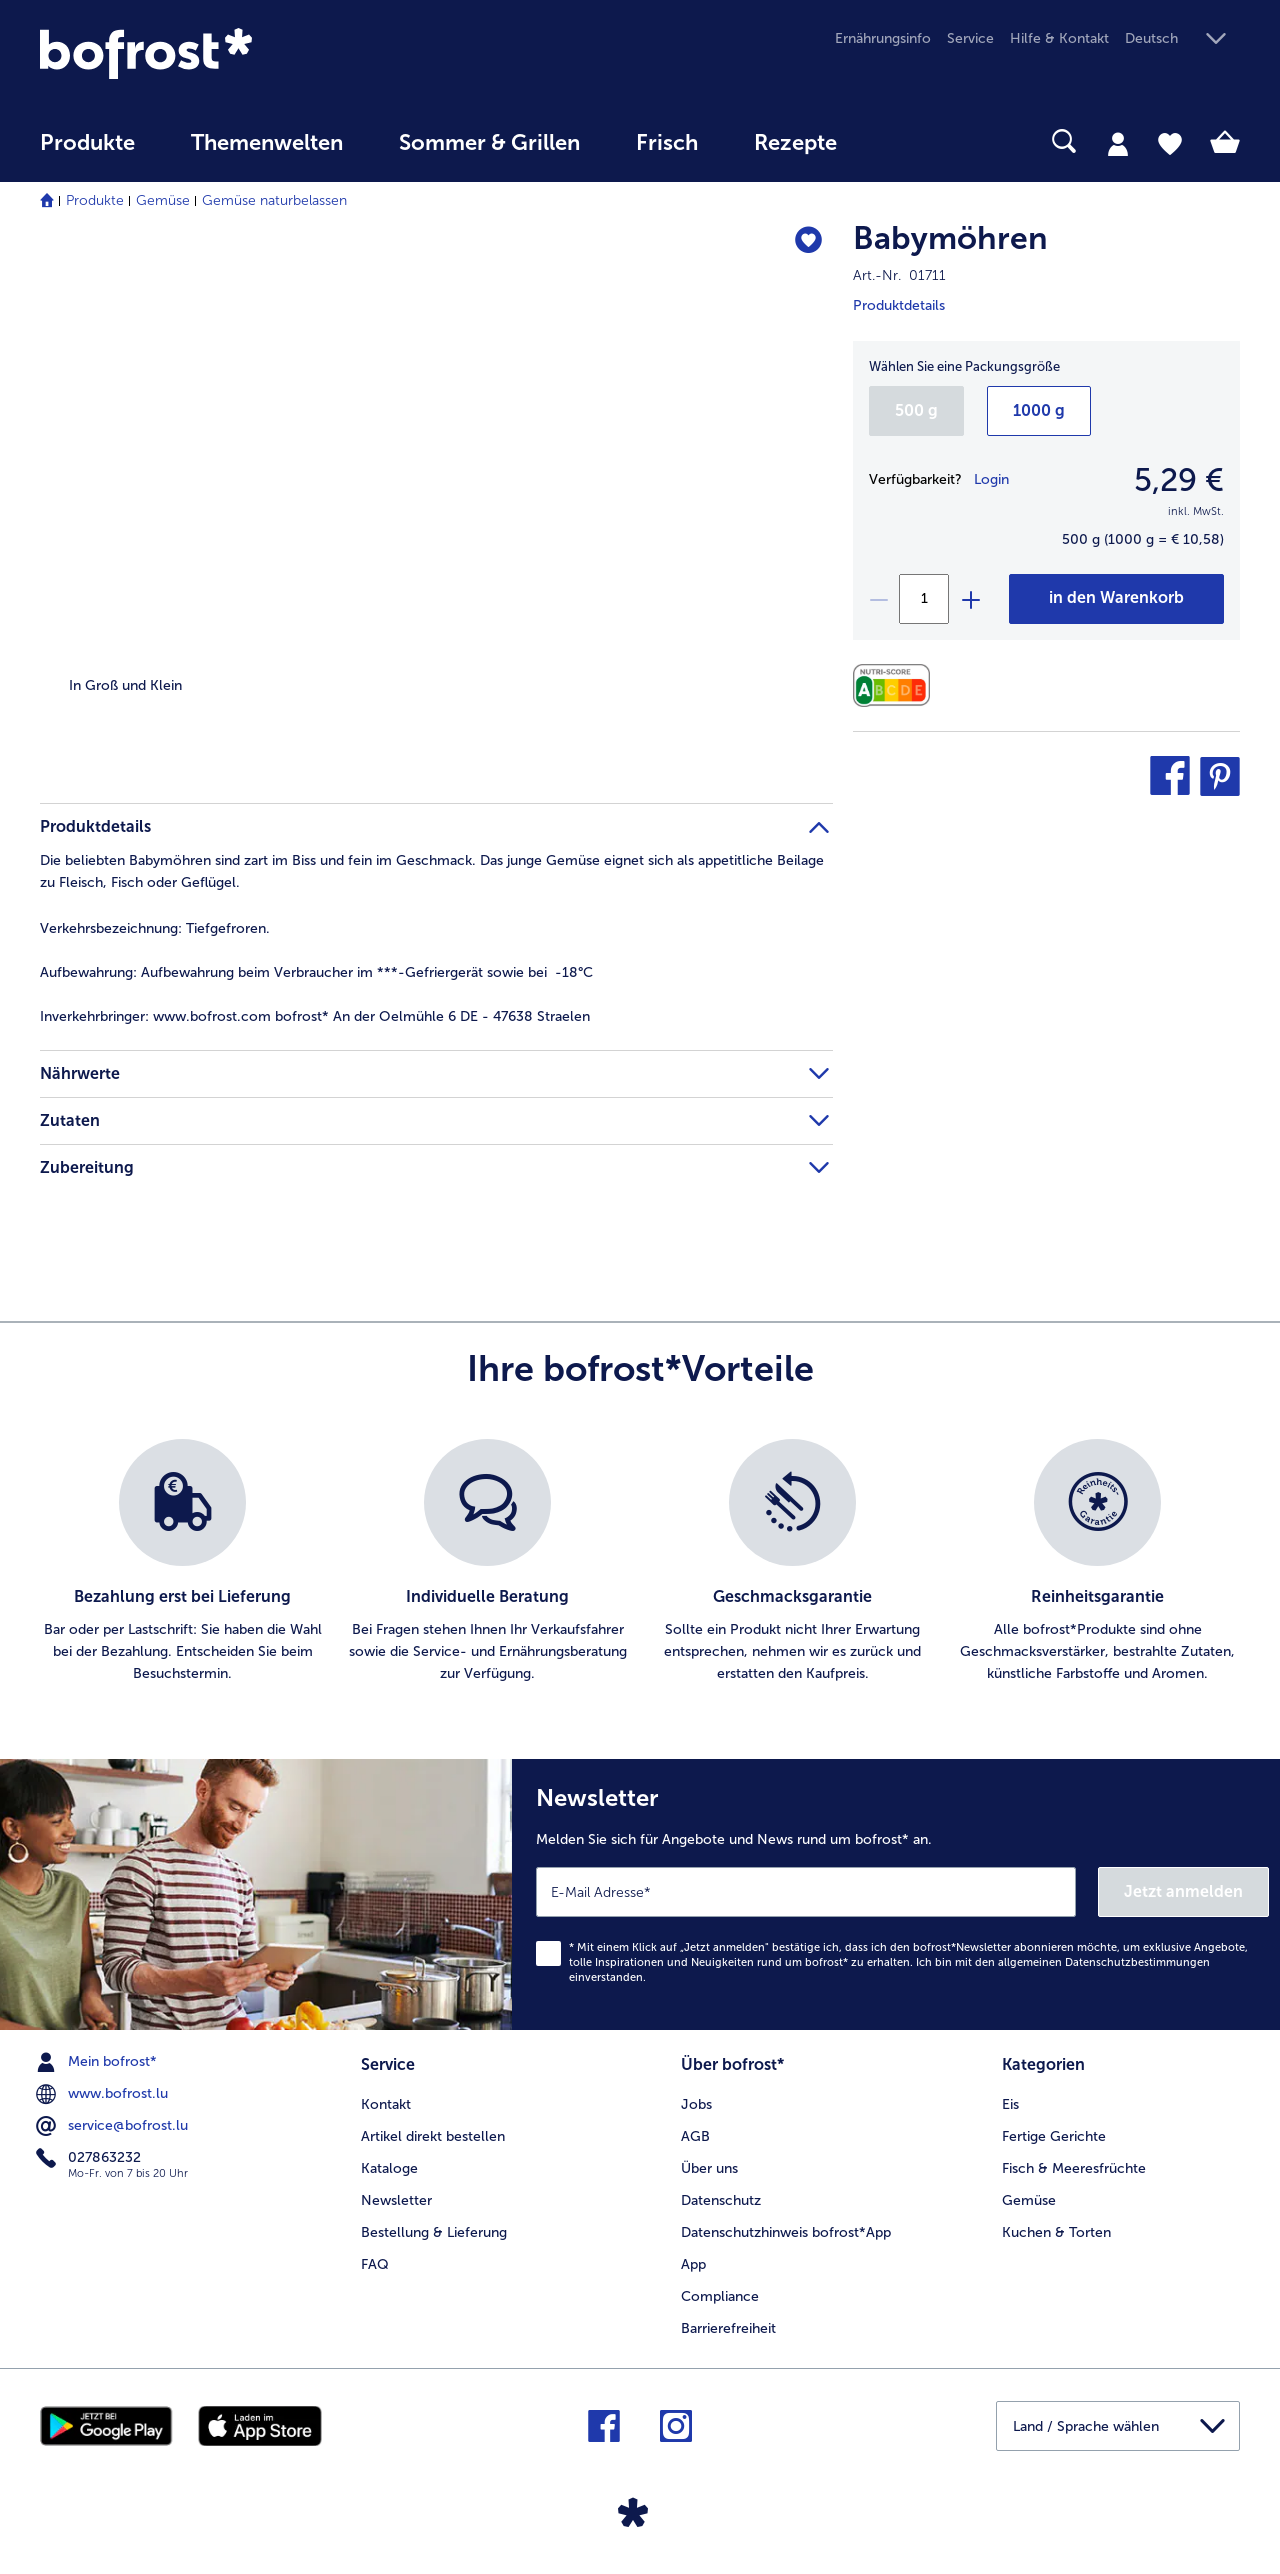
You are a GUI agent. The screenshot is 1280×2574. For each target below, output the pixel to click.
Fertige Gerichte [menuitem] (1054, 2136)
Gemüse (163, 200)
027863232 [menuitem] (90, 2158)
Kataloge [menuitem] (389, 2168)
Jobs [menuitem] (696, 2104)
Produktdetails (899, 305)
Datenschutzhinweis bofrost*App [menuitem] (786, 2232)
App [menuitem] (693, 2264)
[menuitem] (87, 152)
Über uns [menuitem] (709, 2168)
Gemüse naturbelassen (274, 200)
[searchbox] (906, 141)
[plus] (970, 599)
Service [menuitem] (970, 38)
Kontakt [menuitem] (386, 2104)
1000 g (1039, 410)
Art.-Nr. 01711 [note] (899, 275)
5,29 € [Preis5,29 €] (1179, 480)
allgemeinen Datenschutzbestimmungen (1104, 1962)
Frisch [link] (667, 143)
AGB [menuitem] (695, 2136)
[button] (1182, 39)
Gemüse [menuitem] (1029, 2200)
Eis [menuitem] (1010, 2104)
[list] (640, 1562)
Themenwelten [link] (267, 143)
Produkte (95, 200)
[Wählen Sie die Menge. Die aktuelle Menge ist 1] (924, 599)
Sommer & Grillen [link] (489, 143)
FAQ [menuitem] (375, 2264)
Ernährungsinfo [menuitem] (883, 38)
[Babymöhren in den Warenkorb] (1116, 599)
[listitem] (182, 1562)
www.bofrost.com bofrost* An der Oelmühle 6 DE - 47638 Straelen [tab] (315, 1016)
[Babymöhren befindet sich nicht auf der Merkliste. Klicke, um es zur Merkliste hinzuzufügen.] (808, 241)
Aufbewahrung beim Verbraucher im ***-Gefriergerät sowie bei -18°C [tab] (316, 972)
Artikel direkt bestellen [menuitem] (433, 2136)
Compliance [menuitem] (720, 2296)
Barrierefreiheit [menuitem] (728, 2328)
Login (991, 479)
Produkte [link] (87, 143)
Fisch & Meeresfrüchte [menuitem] (1074, 2168)
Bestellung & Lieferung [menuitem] (434, 2232)
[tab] (1118, 143)
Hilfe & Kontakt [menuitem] (1059, 38)
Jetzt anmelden (1183, 1891)
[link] (220, 53)
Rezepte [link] (795, 143)
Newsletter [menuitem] (396, 2200)
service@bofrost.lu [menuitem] (114, 2126)
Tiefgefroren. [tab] (155, 928)
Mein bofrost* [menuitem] (98, 2062)
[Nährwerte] (896, 685)
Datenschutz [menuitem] (721, 2200)
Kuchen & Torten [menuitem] (1056, 2232)
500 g (916, 410)
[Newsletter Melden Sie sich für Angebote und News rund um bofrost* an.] (896, 1894)
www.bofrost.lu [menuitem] (104, 2094)
